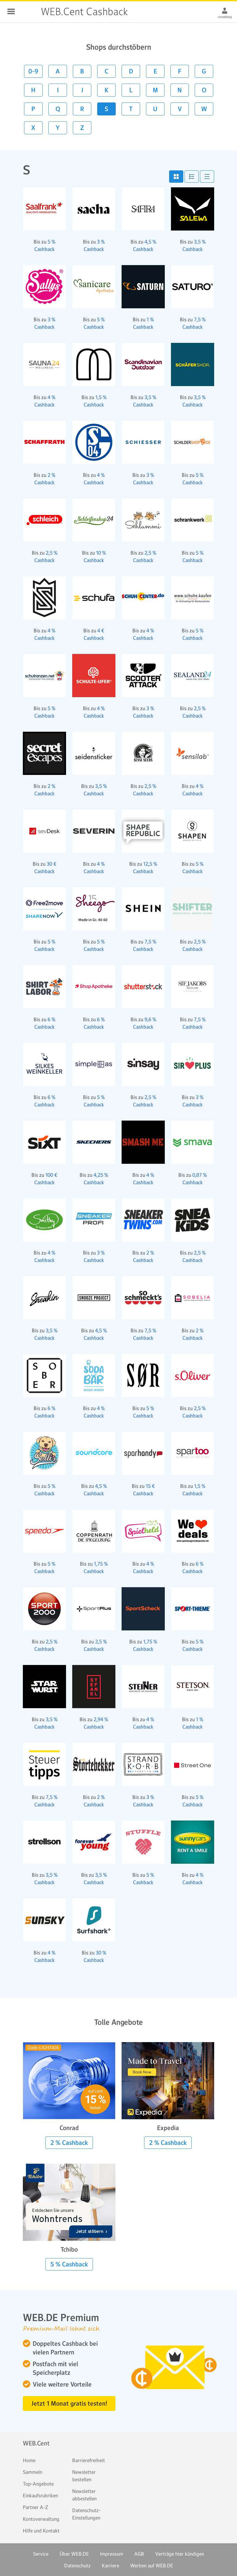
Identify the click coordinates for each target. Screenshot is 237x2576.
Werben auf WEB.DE (151, 2565)
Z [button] (82, 128)
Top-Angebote (38, 2484)
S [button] (106, 109)
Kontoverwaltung (41, 2519)
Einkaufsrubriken (40, 2495)
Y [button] (58, 128)
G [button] (204, 71)
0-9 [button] (33, 71)
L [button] (131, 90)
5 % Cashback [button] (69, 2264)
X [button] (33, 128)
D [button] (131, 71)
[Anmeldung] (225, 10)
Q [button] (58, 109)
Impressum (111, 2554)
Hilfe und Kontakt (41, 2531)
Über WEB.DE (74, 2554)
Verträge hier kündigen (179, 2554)
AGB (139, 2554)
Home (29, 2460)
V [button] (180, 109)
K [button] (107, 90)
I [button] (58, 90)
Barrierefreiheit (88, 2460)
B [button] (82, 71)
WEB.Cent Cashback (28, 12)
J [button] (82, 90)
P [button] (33, 109)
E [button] (155, 71)
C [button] (106, 71)
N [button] (179, 90)
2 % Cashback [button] (69, 2143)
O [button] (204, 90)
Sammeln (32, 2472)
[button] (176, 176)
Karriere (110, 2565)
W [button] (204, 109)
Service (40, 2554)
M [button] (155, 90)
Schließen (11, 11)
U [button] (155, 109)
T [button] (131, 109)
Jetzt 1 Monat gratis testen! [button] (69, 2403)
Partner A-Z (35, 2507)
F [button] (179, 71)
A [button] (58, 71)
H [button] (33, 90)
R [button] (82, 109)
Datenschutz (77, 2565)
